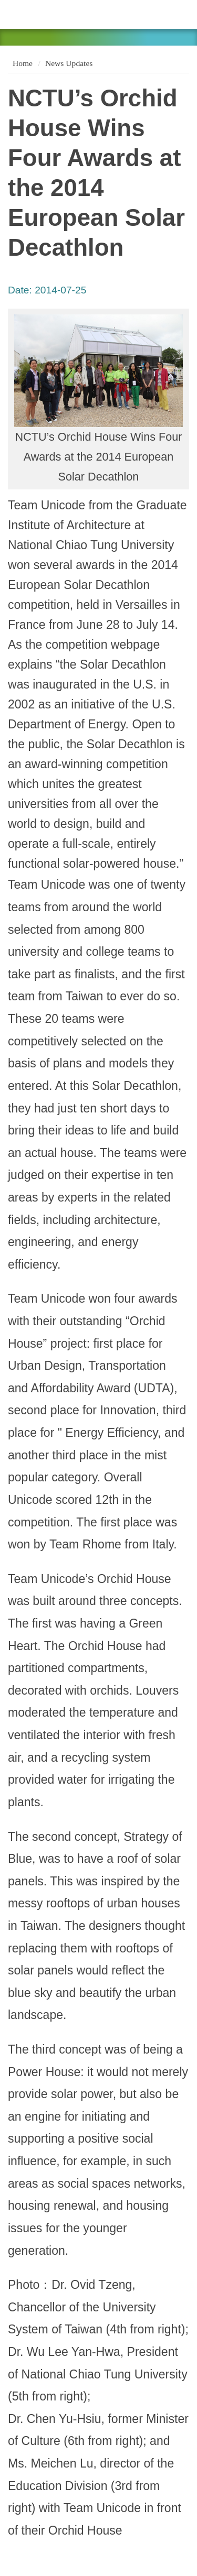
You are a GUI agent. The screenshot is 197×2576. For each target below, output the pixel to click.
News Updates (69, 63)
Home (22, 63)
